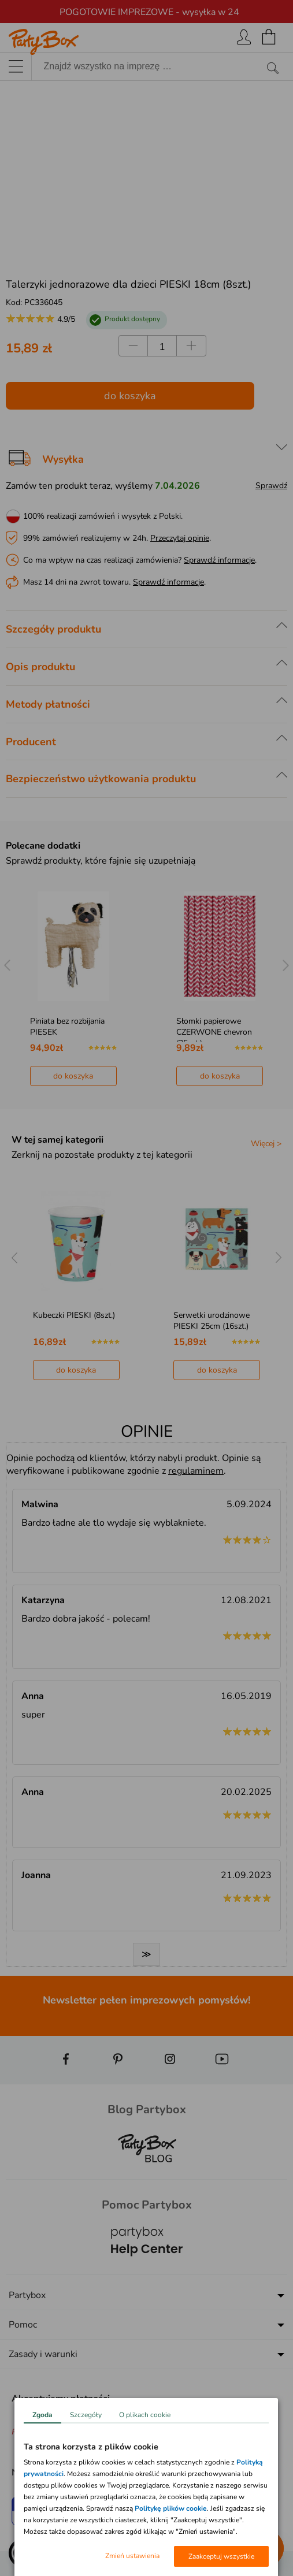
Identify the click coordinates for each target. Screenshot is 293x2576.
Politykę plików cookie (171, 2508)
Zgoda (42, 2414)
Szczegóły (86, 2414)
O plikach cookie (144, 2414)
